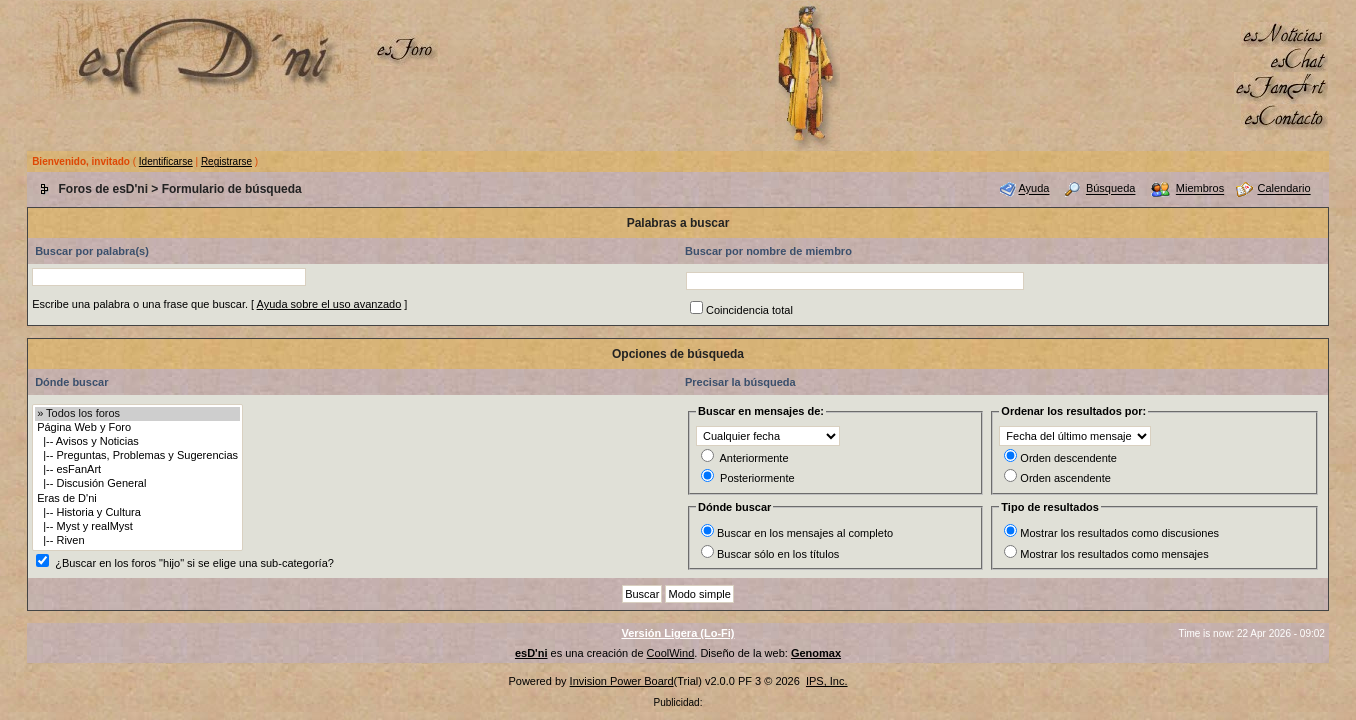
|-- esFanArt (137, 470)
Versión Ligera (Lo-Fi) (677, 633)
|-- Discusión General (137, 484)
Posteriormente (757, 478)
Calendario (1283, 189)
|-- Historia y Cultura (137, 513)
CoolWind (671, 653)
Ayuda (1033, 189)
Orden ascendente (1065, 478)
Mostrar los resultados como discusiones (1119, 533)
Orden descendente (1068, 458)
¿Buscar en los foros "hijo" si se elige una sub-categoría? (194, 563)
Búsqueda (1111, 189)
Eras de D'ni (137, 499)
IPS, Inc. (827, 681)
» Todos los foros (137, 414)
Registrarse (226, 161)
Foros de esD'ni (103, 189)
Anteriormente (753, 458)
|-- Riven (137, 541)
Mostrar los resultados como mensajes (1114, 554)
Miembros (1200, 189)
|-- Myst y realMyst (137, 527)
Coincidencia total (749, 310)
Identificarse (166, 161)
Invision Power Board (622, 681)
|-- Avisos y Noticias (137, 442)
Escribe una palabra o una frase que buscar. (140, 304)
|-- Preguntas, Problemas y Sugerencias (137, 456)
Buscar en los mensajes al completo (805, 533)
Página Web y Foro (137, 428)
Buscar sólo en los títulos (778, 554)
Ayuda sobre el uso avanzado (329, 304)
